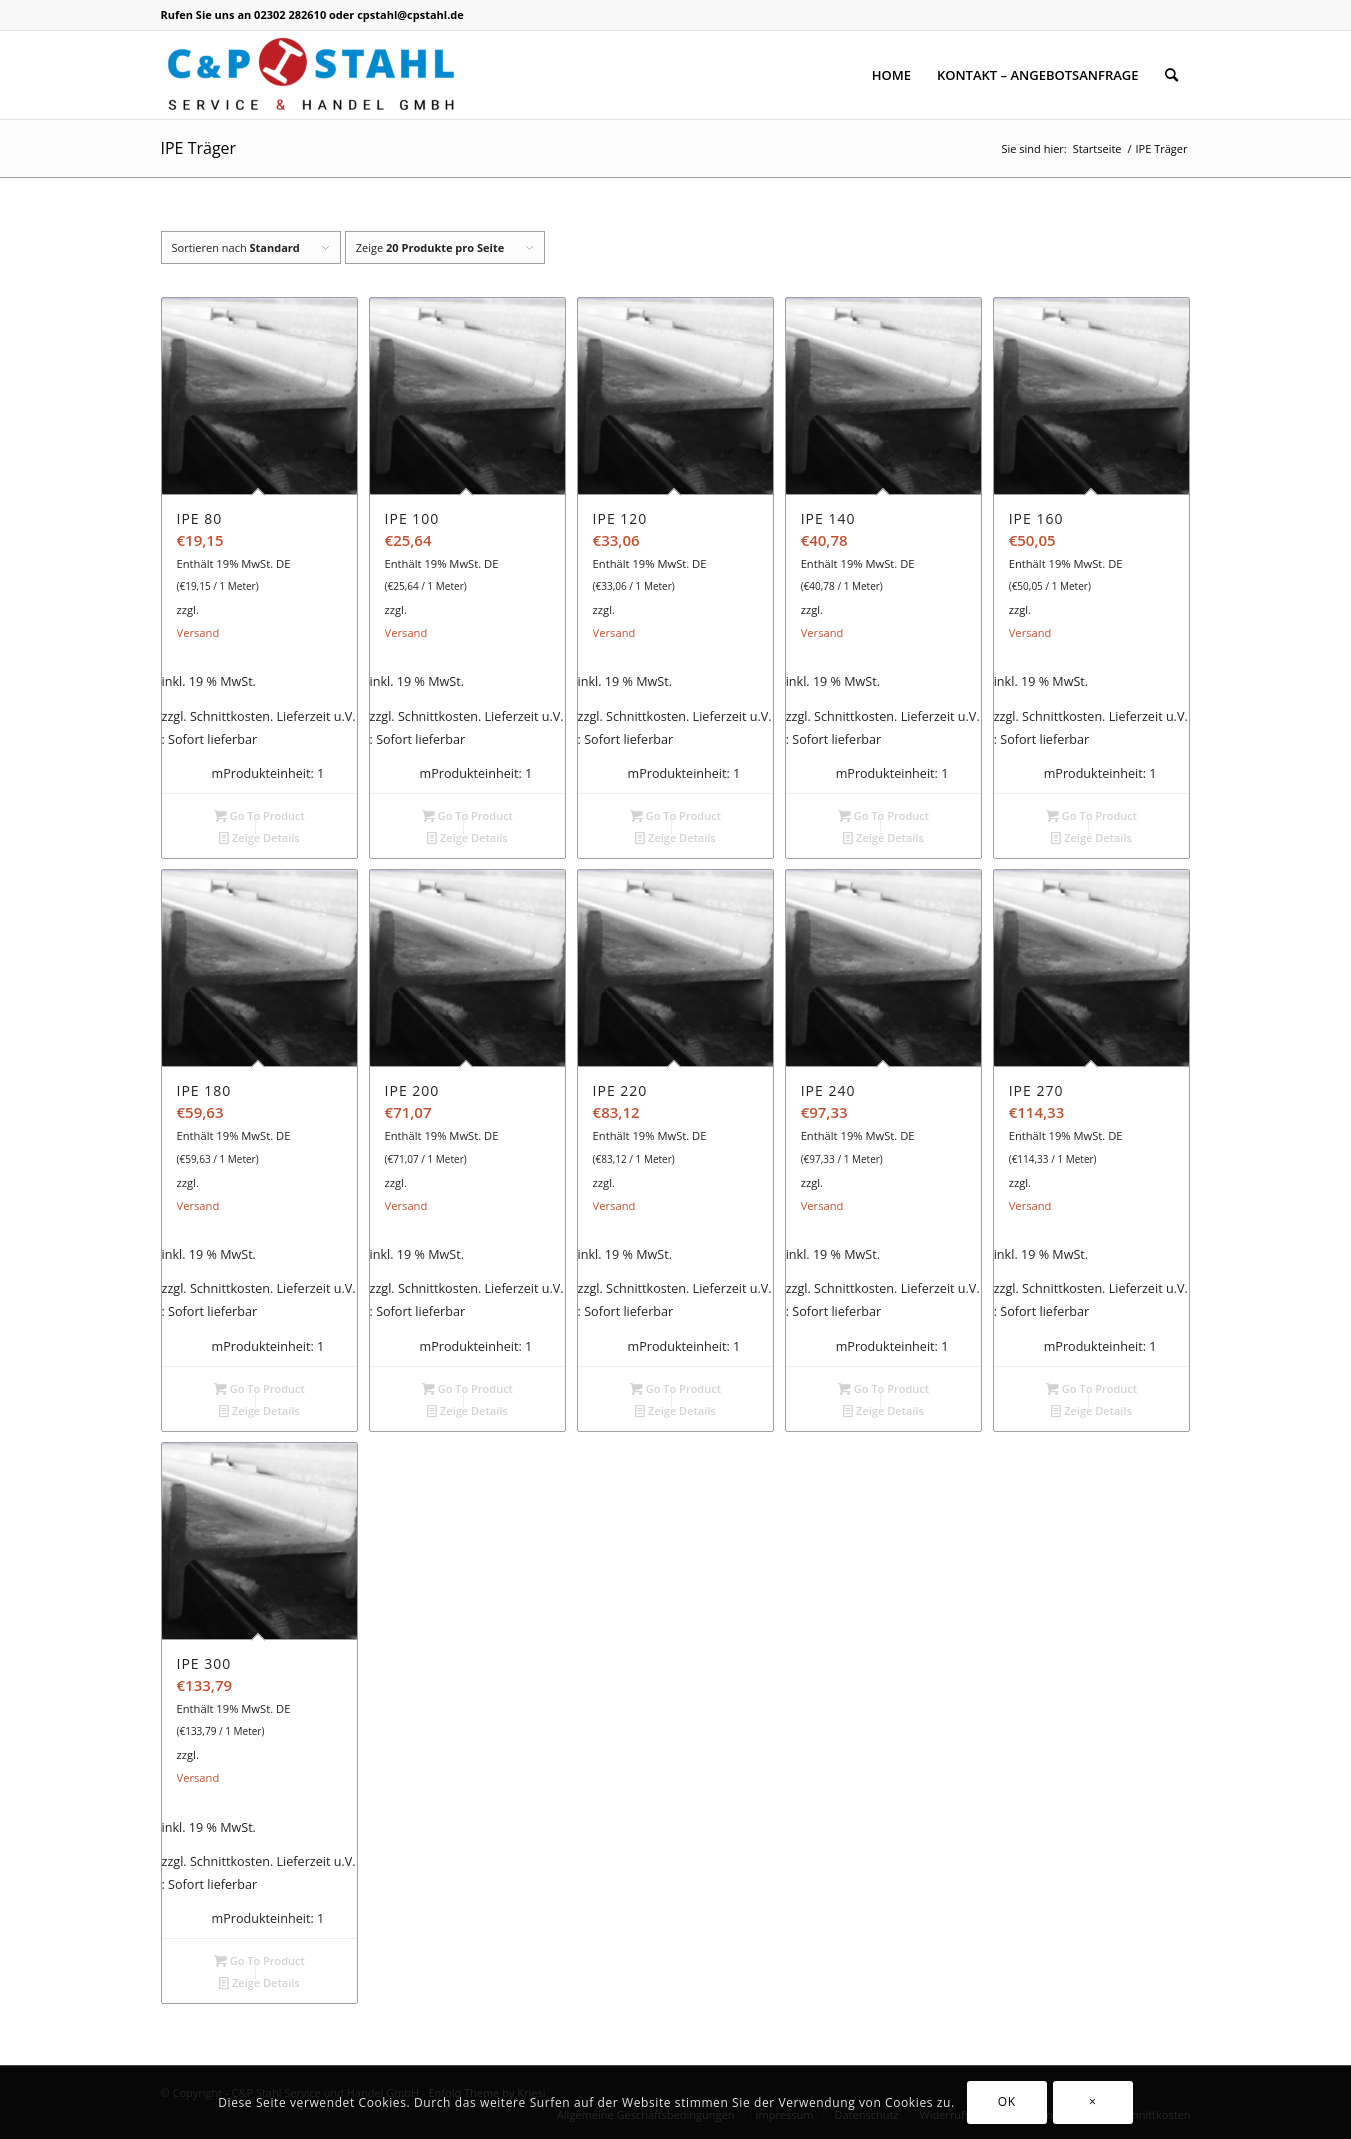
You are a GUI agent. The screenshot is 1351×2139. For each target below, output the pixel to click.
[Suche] (1171, 75)
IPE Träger (199, 148)
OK (1007, 2101)
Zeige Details (259, 837)
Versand (198, 632)
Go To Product (259, 815)
